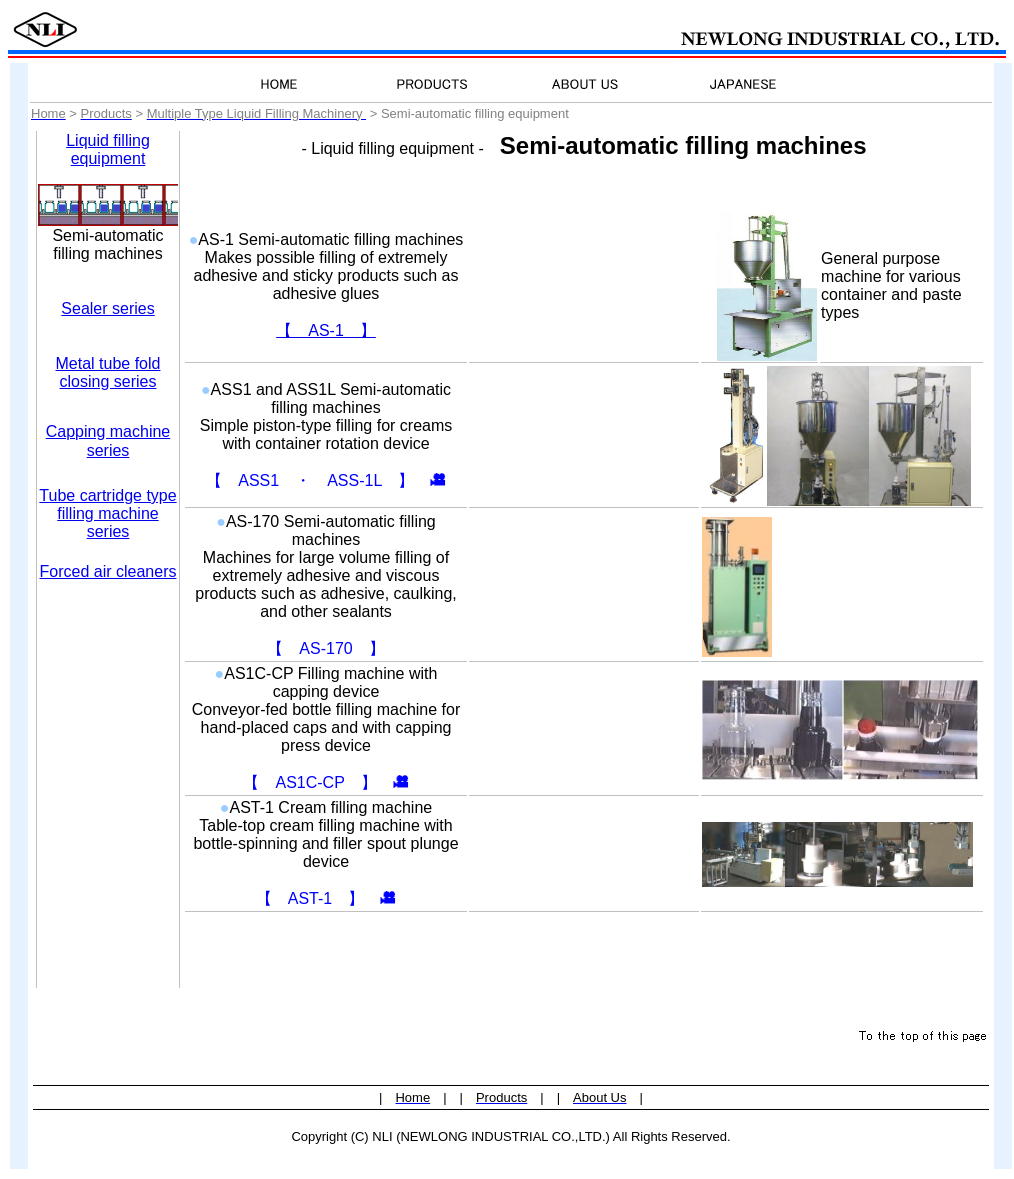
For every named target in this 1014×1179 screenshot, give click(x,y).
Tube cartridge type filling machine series (107, 513)
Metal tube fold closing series (108, 372)
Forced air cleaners (108, 571)
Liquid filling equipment (108, 149)
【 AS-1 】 (326, 330)
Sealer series (107, 308)
